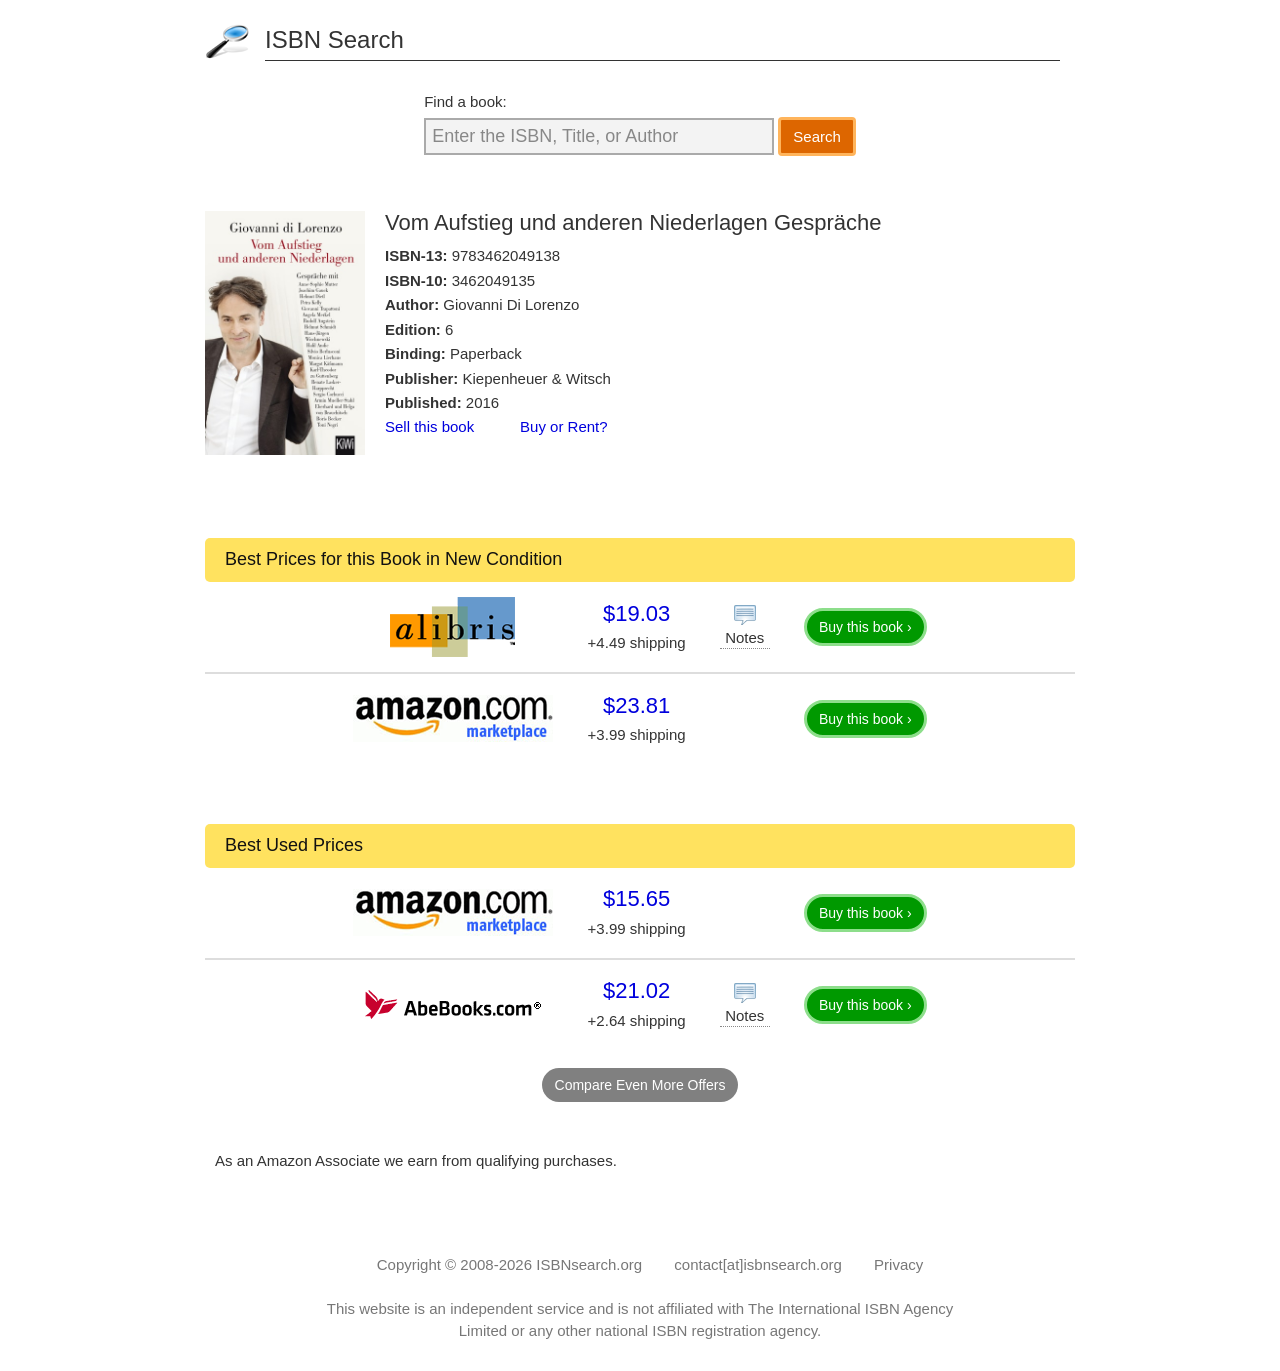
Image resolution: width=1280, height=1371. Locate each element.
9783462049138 (506, 255)
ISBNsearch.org (589, 1264)
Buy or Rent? (564, 426)
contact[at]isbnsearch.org (758, 1264)
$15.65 (636, 898)
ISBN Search (334, 39)
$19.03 (636, 613)
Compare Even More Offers (640, 1085)
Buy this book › (865, 627)
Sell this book (429, 426)
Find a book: (465, 101)
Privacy (898, 1264)
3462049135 (493, 280)
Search (817, 136)
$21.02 (636, 990)
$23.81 (636, 705)
